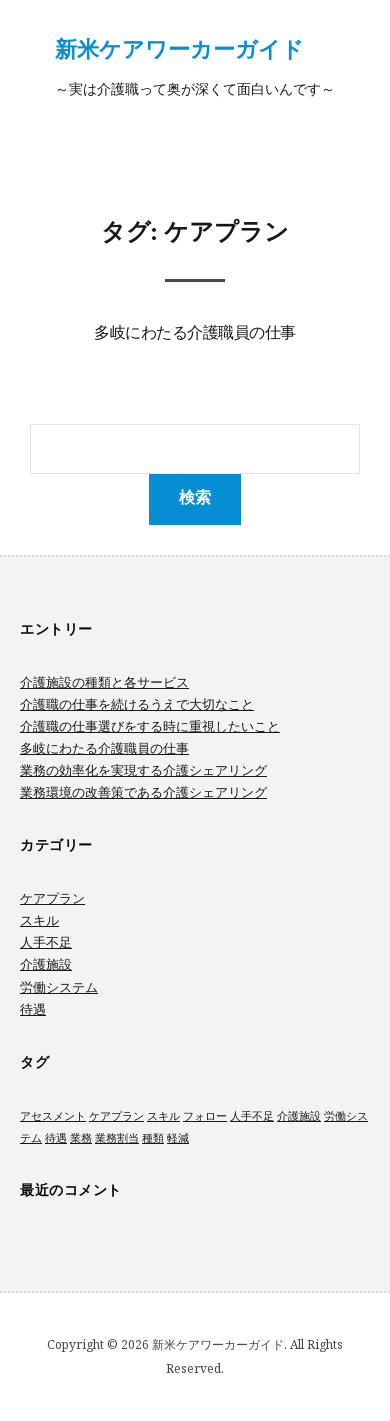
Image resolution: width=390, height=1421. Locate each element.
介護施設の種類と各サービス (104, 682)
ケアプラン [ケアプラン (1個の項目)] (116, 1116)
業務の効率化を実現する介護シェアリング (143, 770)
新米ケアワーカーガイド (179, 48)
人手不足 (46, 942)
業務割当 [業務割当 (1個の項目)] (117, 1138)
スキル (39, 920)
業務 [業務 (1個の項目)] (81, 1138)
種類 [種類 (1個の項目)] (153, 1138)
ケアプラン (52, 898)
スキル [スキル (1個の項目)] (163, 1116)
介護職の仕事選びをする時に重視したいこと (150, 726)
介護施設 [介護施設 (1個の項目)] (299, 1116)
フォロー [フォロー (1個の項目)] (205, 1116)
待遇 (33, 1009)
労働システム (59, 987)
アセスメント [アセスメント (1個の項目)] (53, 1116)
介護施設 (46, 964)
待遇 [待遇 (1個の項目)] (56, 1138)
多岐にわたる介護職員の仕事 (195, 334)
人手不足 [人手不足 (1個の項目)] (252, 1116)
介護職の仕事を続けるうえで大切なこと (137, 704)
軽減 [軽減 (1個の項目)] (178, 1138)
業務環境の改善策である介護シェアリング (143, 792)
